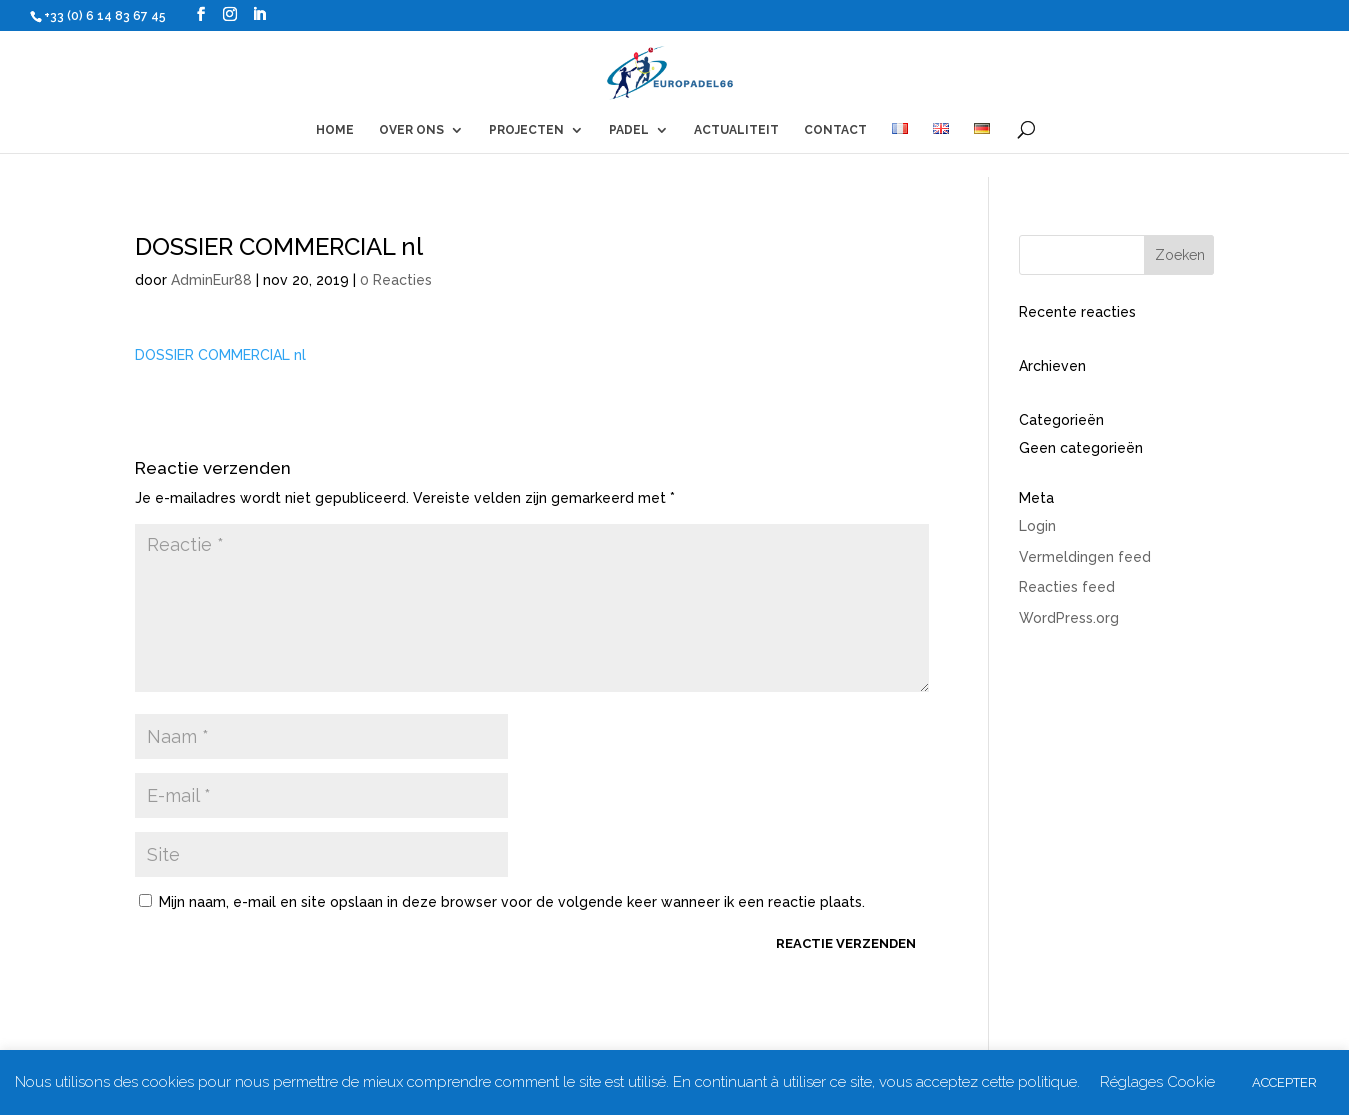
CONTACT (835, 130)
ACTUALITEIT (736, 130)
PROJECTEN (526, 130)
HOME (335, 130)
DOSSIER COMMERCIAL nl (220, 355)
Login (1037, 526)
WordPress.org (1069, 618)
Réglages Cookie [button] (1157, 1082)
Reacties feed (1067, 587)
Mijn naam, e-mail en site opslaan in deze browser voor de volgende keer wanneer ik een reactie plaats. (512, 902)
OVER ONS (411, 130)
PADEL (629, 130)
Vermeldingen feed (1085, 557)
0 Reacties (396, 280)
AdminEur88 (211, 280)
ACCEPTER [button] (1284, 1082)
